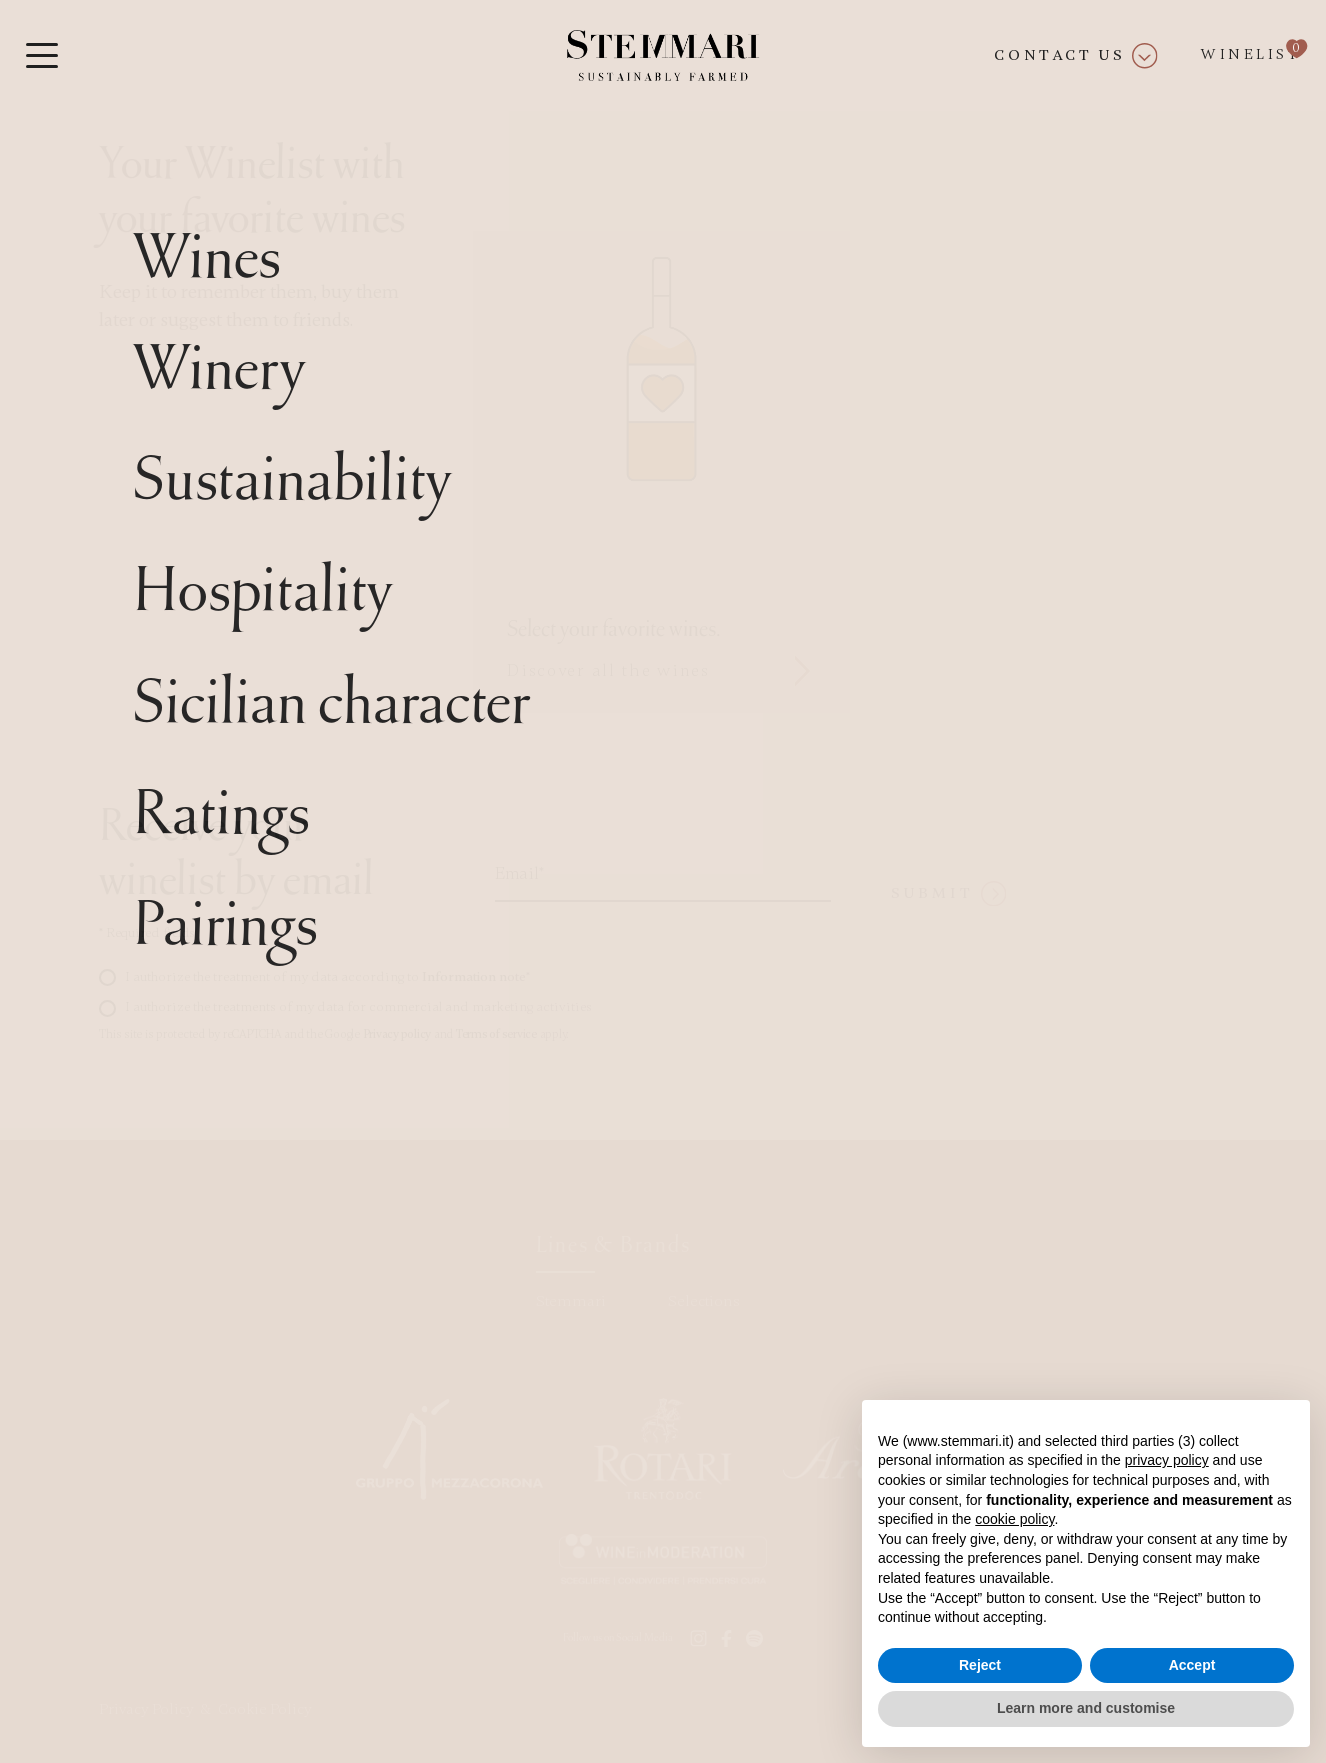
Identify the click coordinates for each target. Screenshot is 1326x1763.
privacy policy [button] (1167, 1460)
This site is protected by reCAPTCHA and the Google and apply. (333, 1034)
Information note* (476, 976)
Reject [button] (980, 1665)
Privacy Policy (146, 1709)
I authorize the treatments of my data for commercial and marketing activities (358, 1006)
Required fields (147, 932)
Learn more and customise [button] (1086, 1708)
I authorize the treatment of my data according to (327, 976)
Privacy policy (397, 1034)
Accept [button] (1192, 1665)
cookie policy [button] (1014, 1519)
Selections (704, 1301)
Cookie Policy (265, 1709)
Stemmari (571, 1301)
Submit (949, 894)
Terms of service (496, 1034)
